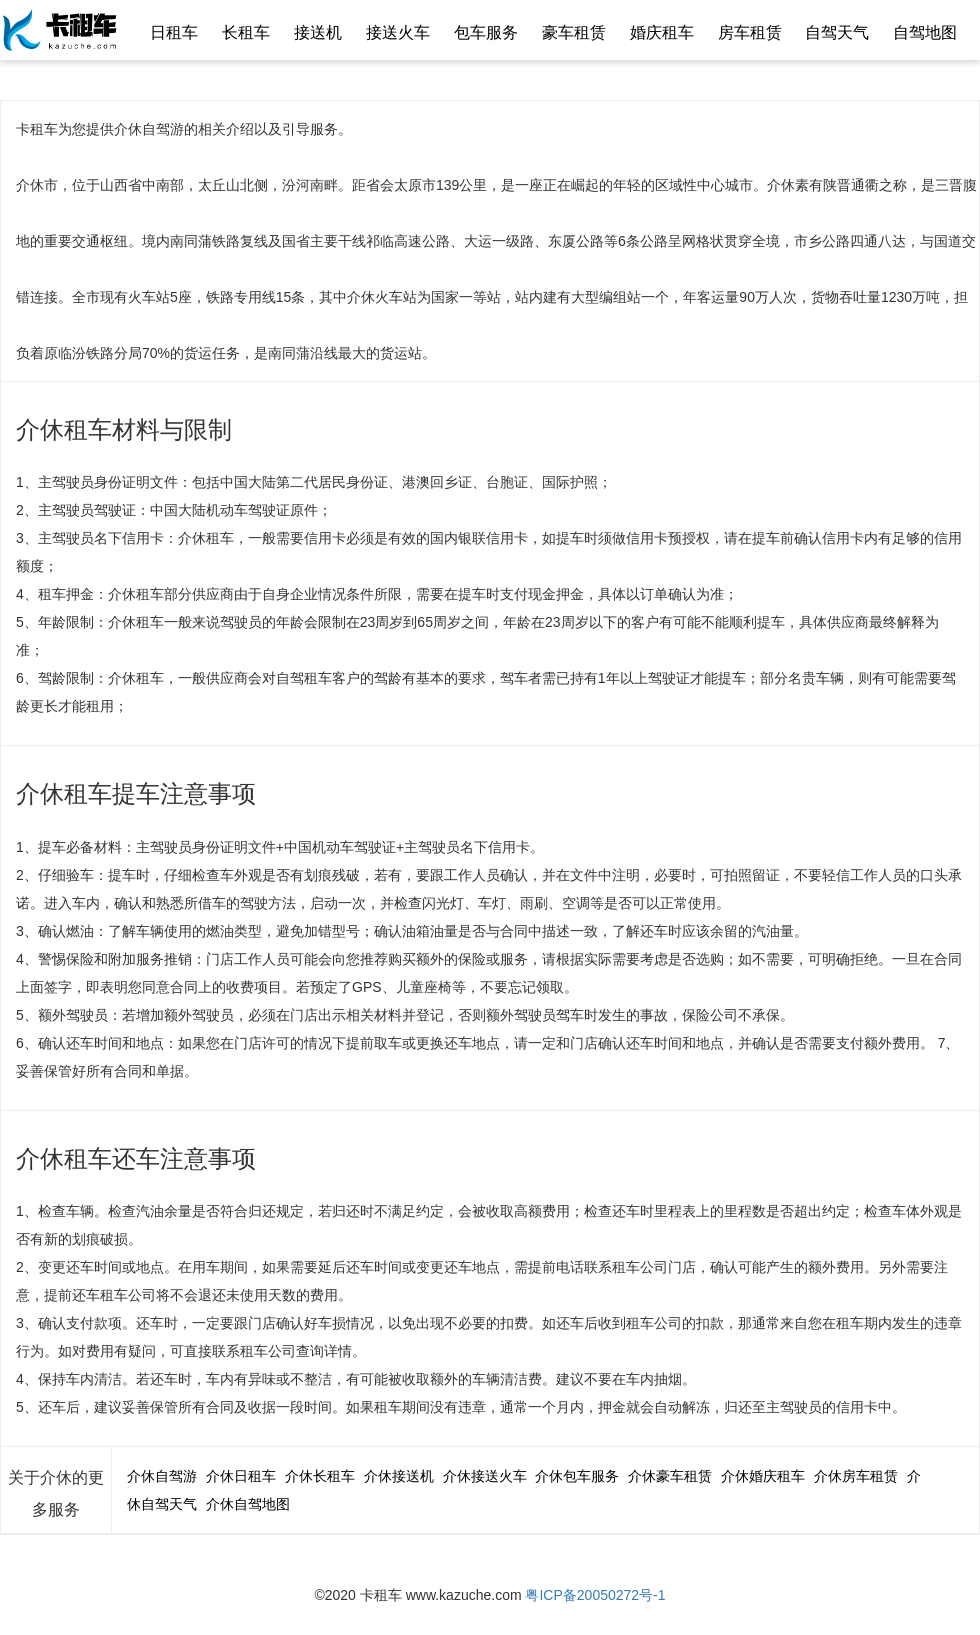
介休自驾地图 (248, 1504)
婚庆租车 (662, 32)
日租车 (174, 32)
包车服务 (486, 32)
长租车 (246, 32)
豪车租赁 (574, 32)
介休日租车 (241, 1476)
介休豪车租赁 (670, 1476)
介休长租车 (320, 1476)
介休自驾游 (162, 1476)
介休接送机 (399, 1476)
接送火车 (398, 32)
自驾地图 (925, 32)
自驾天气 (837, 32)
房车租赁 (750, 32)
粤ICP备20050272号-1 (595, 1595)
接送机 (318, 32)
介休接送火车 (485, 1476)
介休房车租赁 (856, 1476)
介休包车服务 (577, 1476)
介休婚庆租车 (763, 1476)
